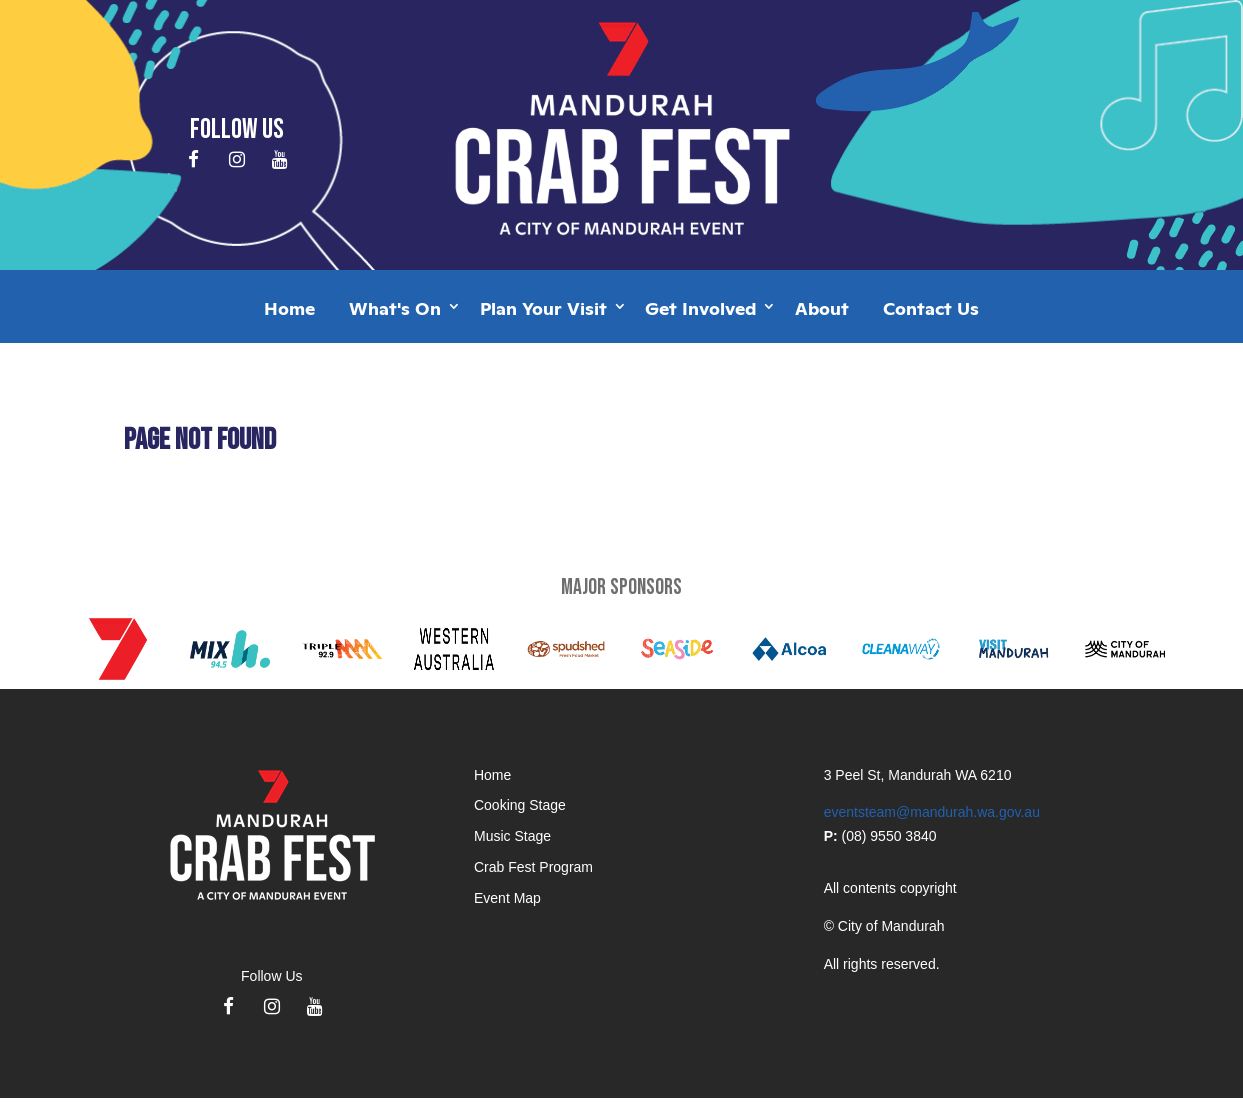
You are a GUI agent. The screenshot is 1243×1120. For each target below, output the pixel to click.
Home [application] (289, 307)
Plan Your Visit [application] (543, 307)
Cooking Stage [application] (520, 805)
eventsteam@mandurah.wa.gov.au (932, 812)
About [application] (822, 307)
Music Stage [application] (512, 836)
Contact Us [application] (931, 307)
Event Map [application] (507, 898)
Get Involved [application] (700, 307)
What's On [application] (395, 307)
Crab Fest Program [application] (533, 867)
